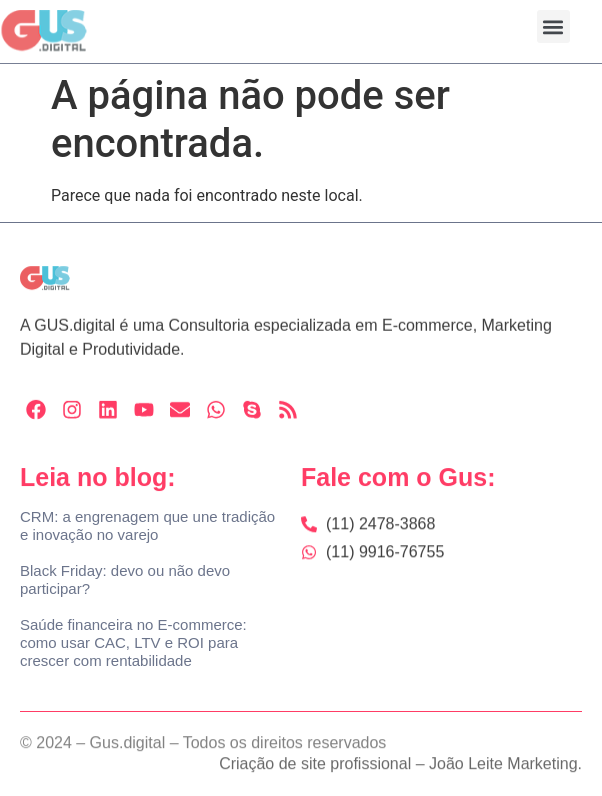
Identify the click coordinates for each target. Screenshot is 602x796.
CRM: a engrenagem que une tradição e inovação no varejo (147, 525)
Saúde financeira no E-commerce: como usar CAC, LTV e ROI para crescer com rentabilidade (133, 642)
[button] (553, 26)
